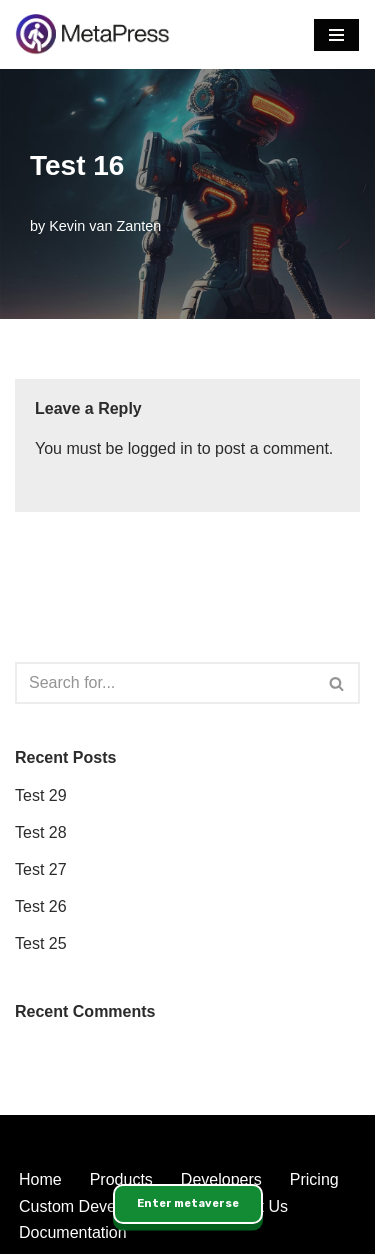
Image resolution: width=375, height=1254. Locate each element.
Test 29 (41, 795)
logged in (160, 448)
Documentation (73, 1232)
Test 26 (41, 906)
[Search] (165, 683)
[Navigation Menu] (336, 35)
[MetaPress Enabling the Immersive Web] (92, 34)
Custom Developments (100, 1206)
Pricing (314, 1179)
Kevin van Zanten (105, 226)
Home (40, 1179)
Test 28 (41, 832)
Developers (221, 1179)
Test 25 (41, 943)
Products (121, 1179)
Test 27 (41, 869)
